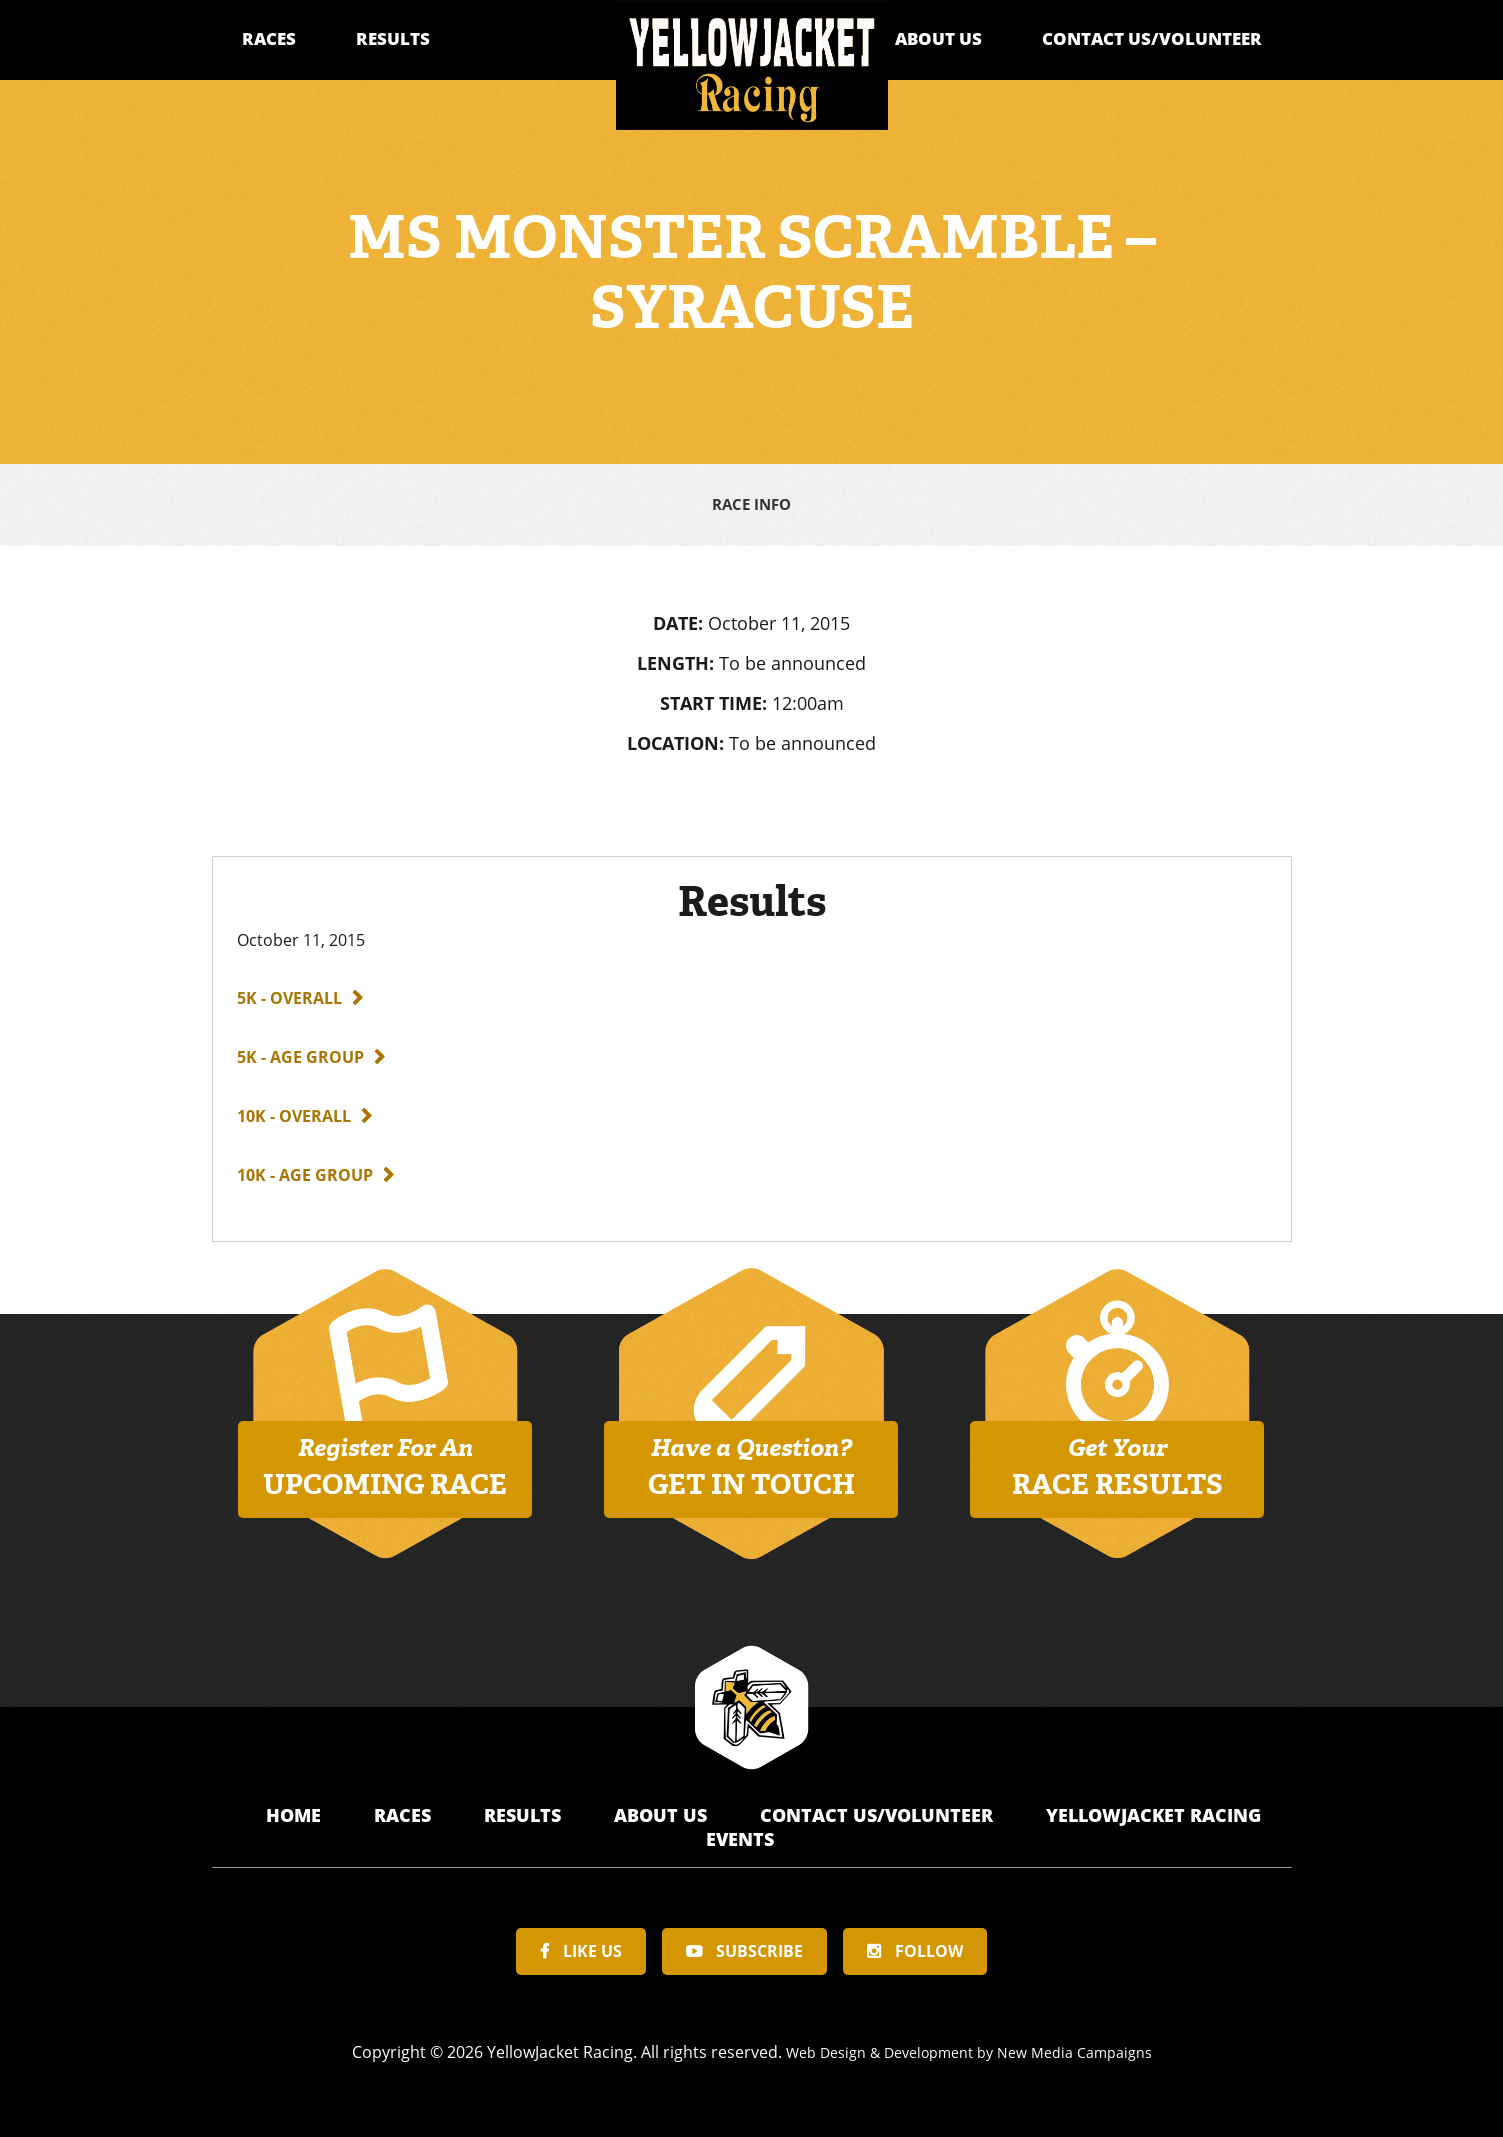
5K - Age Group (300, 1053)
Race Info (751, 503)
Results (393, 38)
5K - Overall (289, 994)
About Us (938, 38)
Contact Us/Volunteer (1152, 38)
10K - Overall (294, 1112)
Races (269, 38)
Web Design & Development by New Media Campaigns (968, 2048)
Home (296, 1811)
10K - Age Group (305, 1171)
